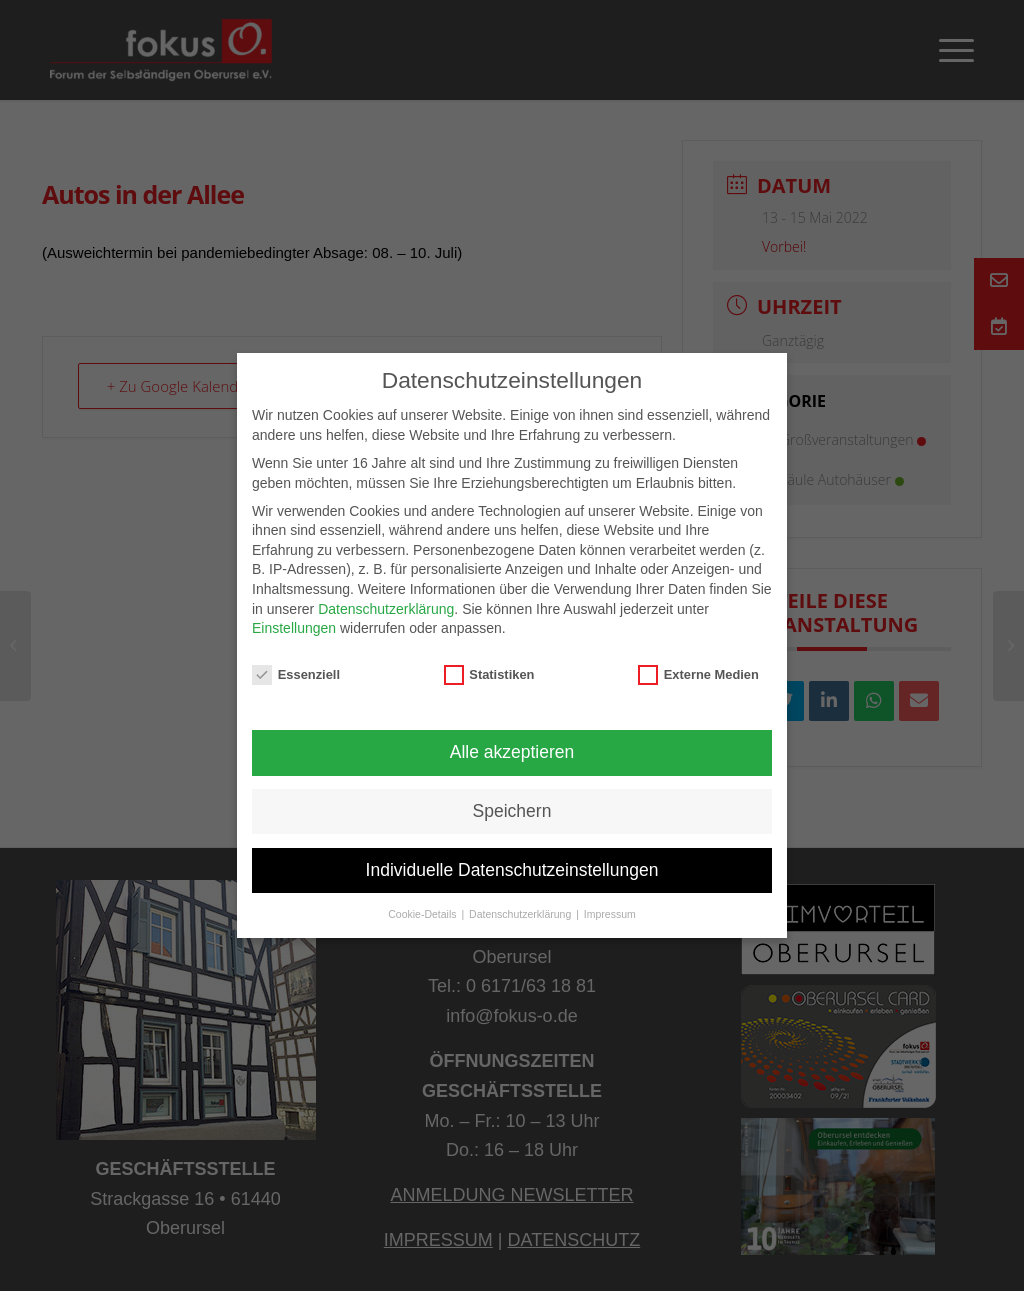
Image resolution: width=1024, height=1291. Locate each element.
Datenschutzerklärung (386, 609)
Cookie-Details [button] (423, 914)
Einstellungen (294, 628)
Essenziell (296, 674)
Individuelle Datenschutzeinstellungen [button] (512, 870)
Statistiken (489, 674)
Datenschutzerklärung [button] (521, 914)
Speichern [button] (512, 811)
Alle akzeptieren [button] (512, 752)
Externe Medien (698, 674)
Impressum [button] (610, 914)
